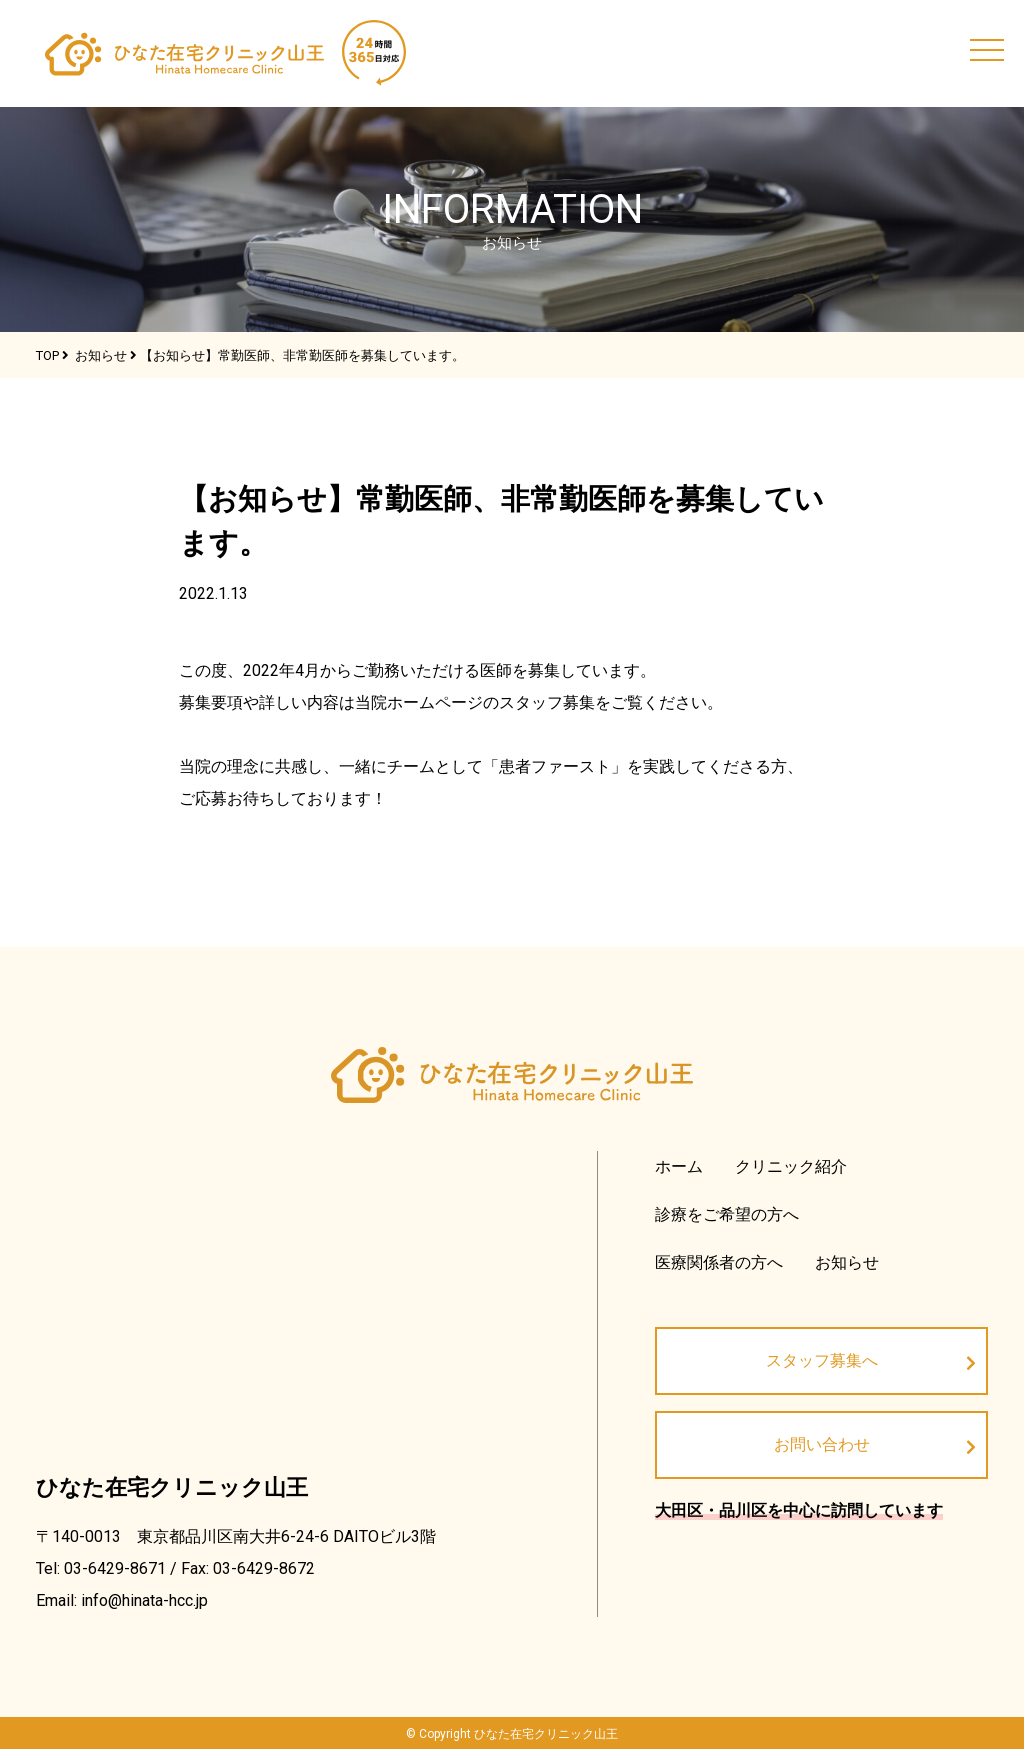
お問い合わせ (822, 1444)
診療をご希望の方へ (727, 1214)
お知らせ (847, 1262)
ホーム (679, 1166)
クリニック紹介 (791, 1166)
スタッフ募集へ (822, 1360)
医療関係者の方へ (719, 1262)
